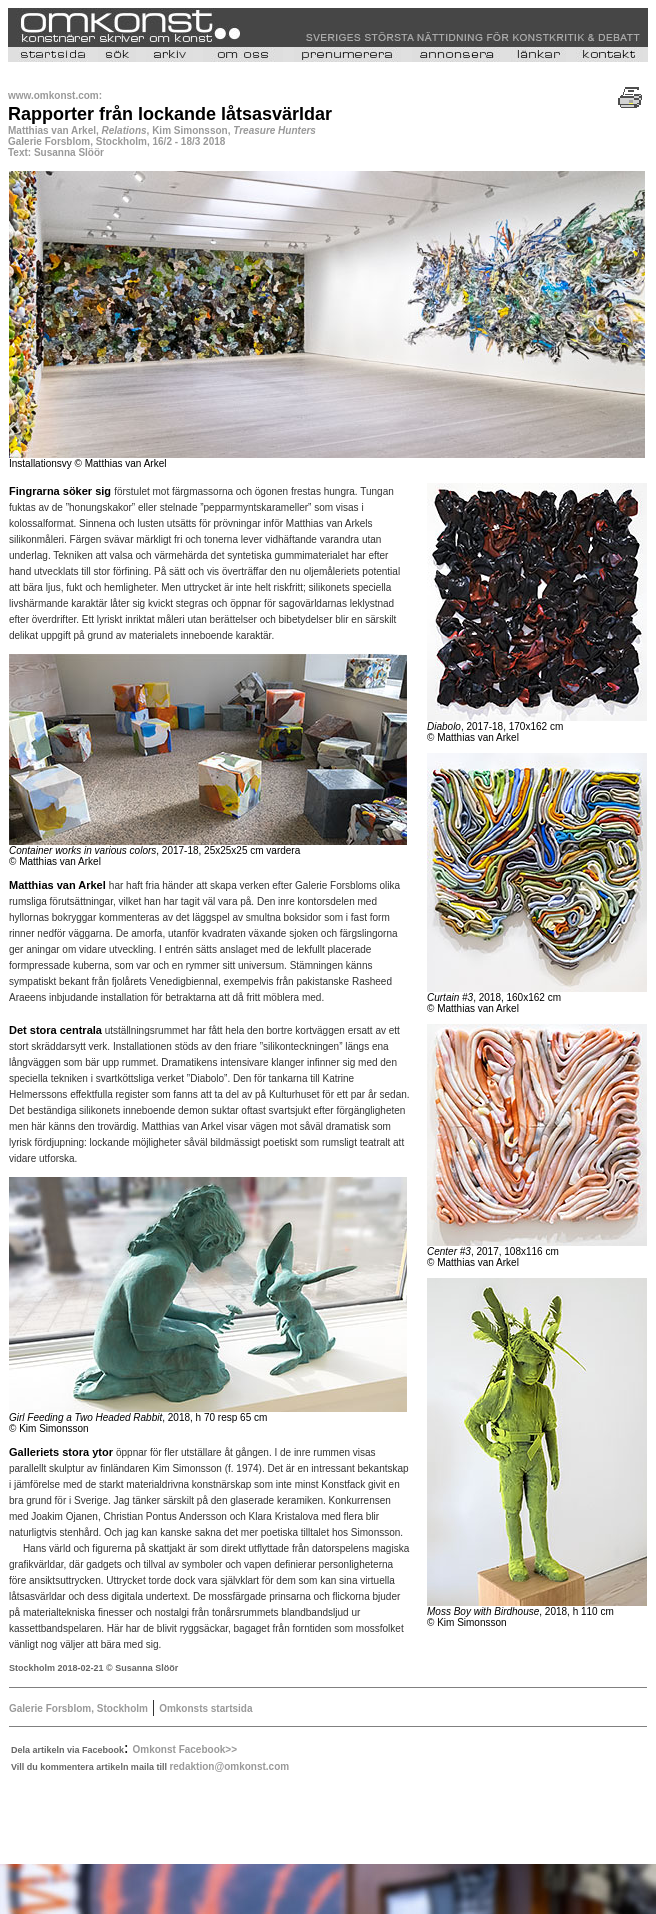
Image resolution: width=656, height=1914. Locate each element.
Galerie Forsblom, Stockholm (78, 1708)
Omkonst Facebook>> (185, 1749)
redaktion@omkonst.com (229, 1766)
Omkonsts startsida (205, 1708)
